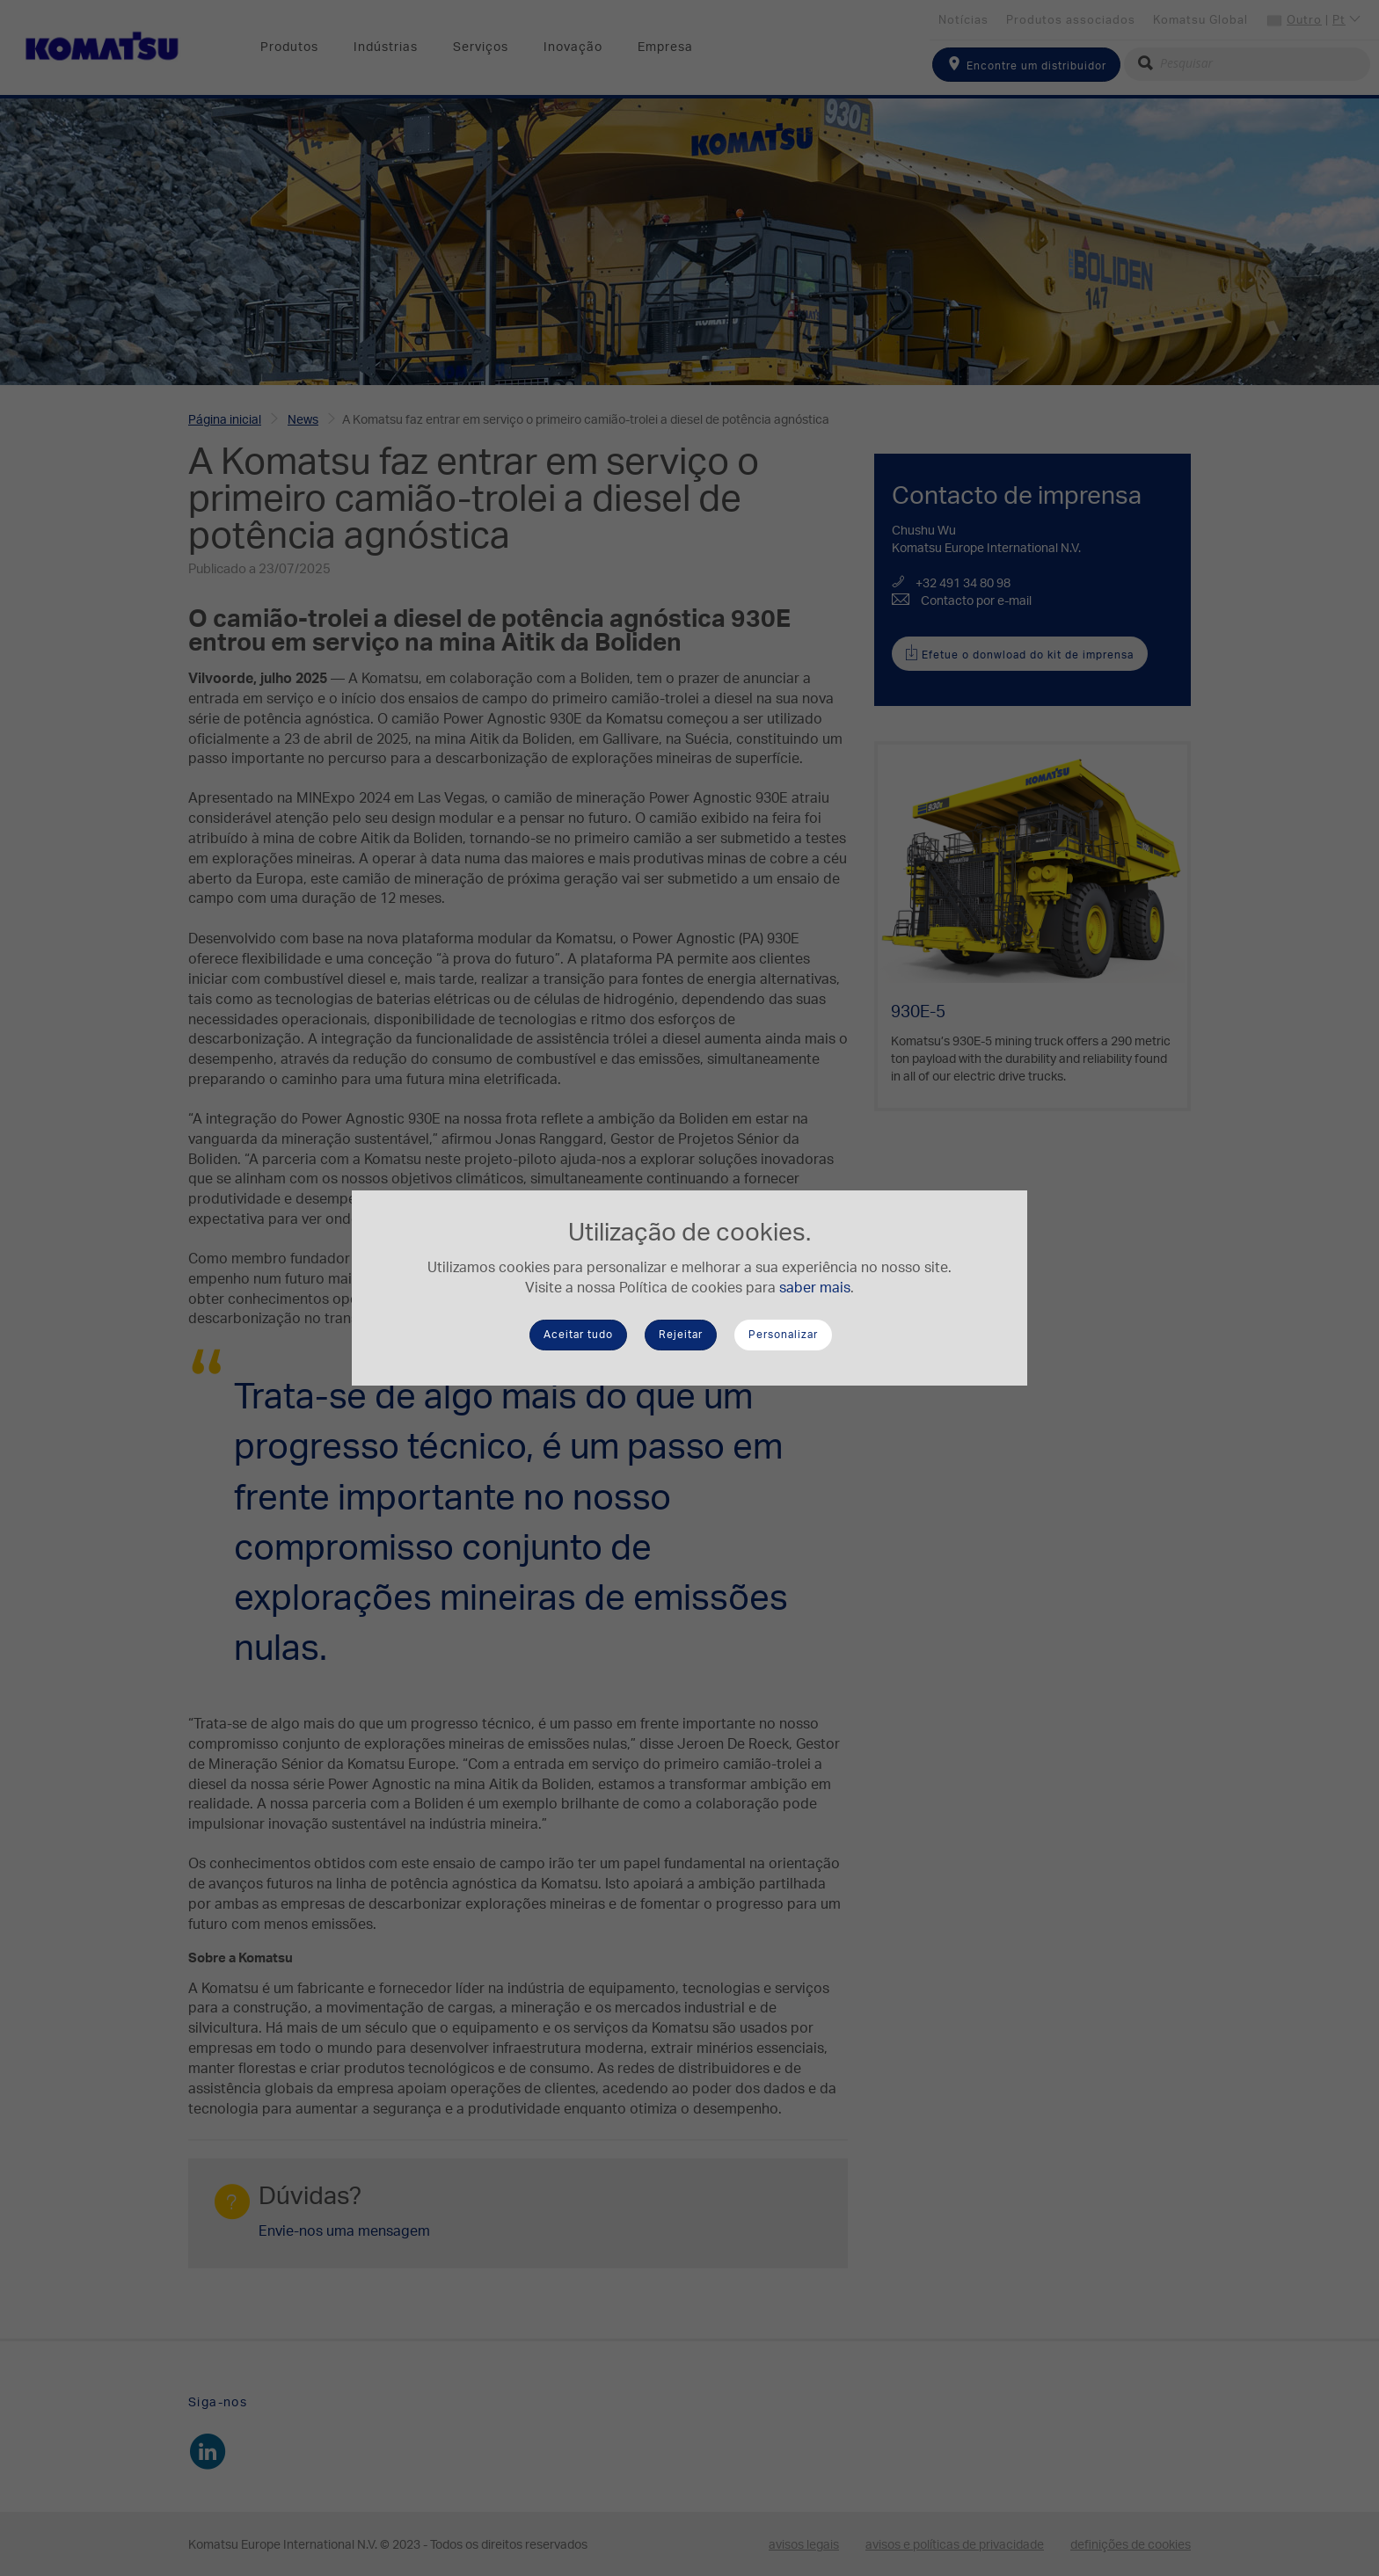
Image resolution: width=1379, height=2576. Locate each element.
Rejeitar (681, 1334)
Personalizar (783, 1334)
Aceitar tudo (578, 1334)
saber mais (814, 1288)
